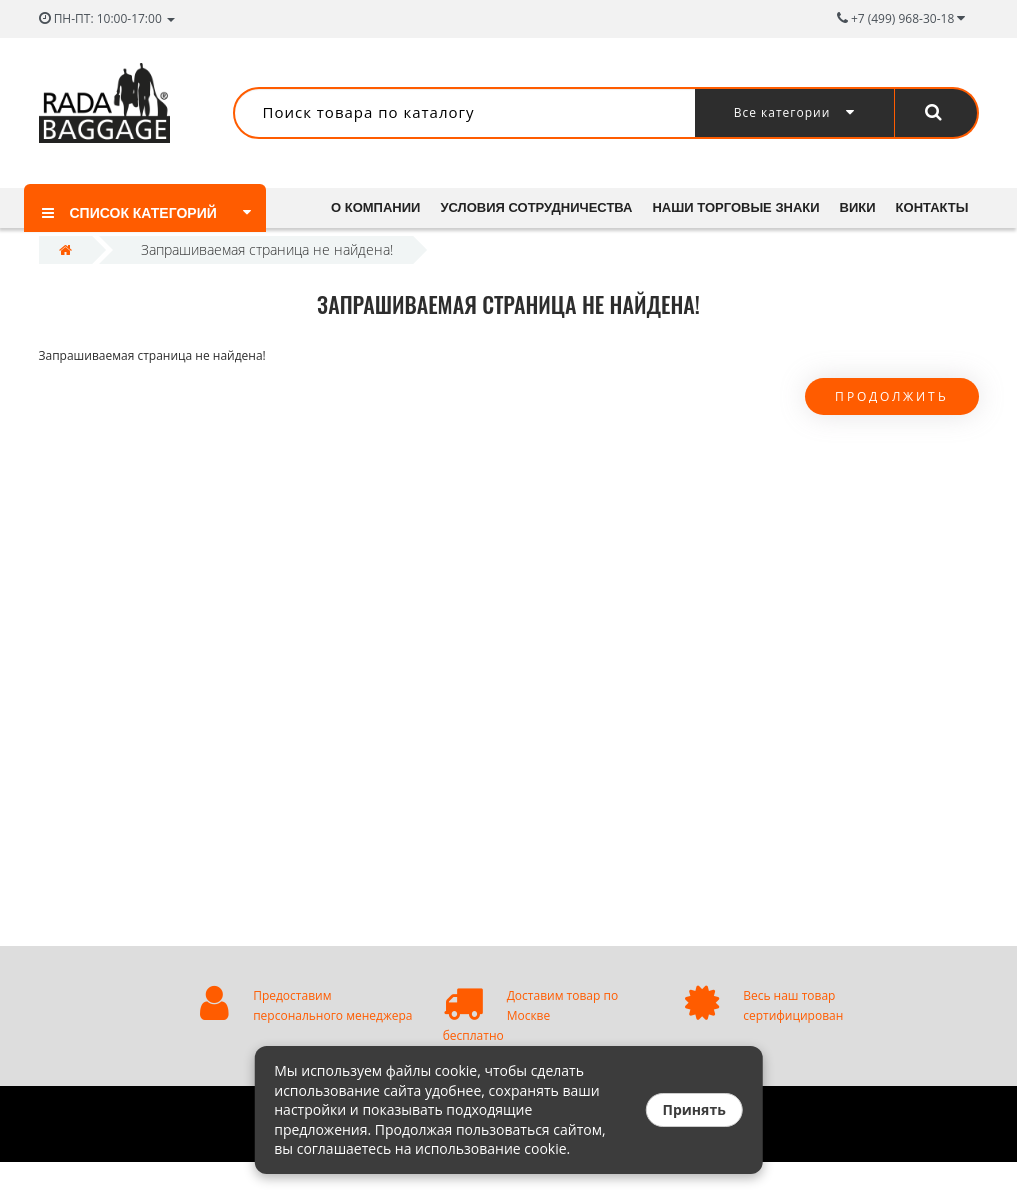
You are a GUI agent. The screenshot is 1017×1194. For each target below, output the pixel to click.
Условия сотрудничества (540, 207)
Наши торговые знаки (742, 207)
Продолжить (892, 428)
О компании (375, 207)
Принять (693, 1109)
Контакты (367, 247)
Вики (867, 207)
